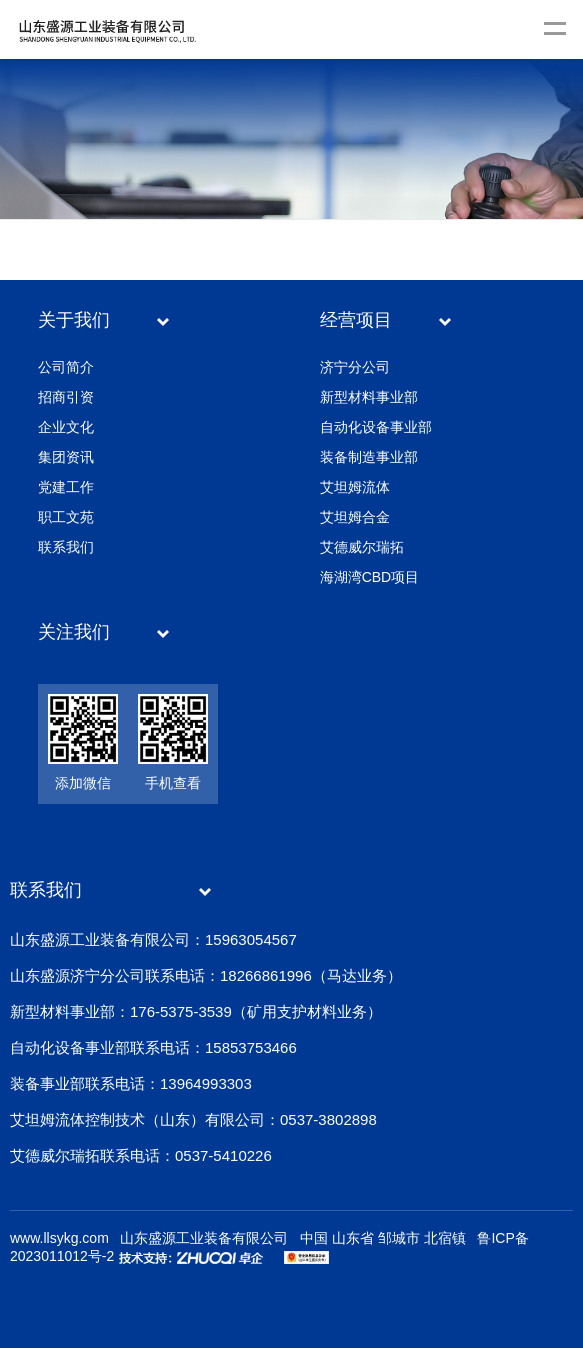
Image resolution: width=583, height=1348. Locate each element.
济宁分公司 (355, 367)
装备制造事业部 (369, 457)
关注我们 (74, 632)
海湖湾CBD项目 (370, 577)
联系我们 (66, 547)
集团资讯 (66, 457)
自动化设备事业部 (376, 427)
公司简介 (66, 367)
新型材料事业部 (369, 397)
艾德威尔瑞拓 (362, 547)
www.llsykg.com (59, 1238)
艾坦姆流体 (355, 487)
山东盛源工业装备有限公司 (204, 1238)
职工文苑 (66, 517)
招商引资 (66, 397)
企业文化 (66, 427)
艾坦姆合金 (355, 517)
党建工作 (66, 487)
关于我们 (74, 320)
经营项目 (356, 320)
